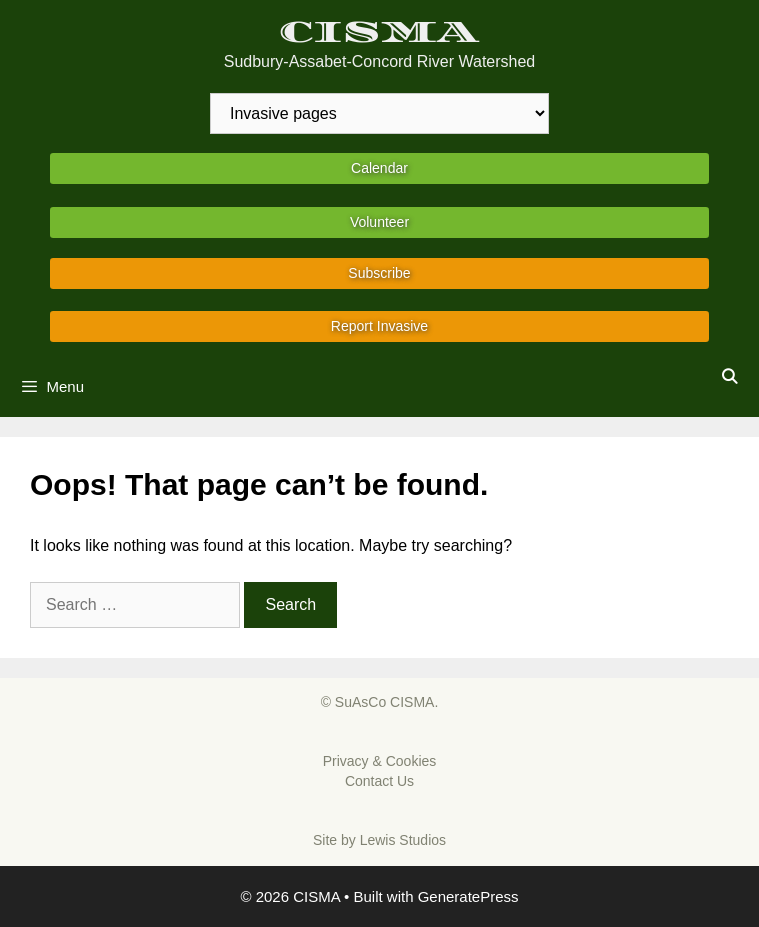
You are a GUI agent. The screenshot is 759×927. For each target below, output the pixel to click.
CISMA (379, 32)
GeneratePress (468, 896)
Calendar (379, 168)
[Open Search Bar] (729, 377)
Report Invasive (379, 326)
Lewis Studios (403, 840)
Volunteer (379, 222)
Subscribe (379, 273)
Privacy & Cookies (380, 761)
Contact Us (379, 781)
